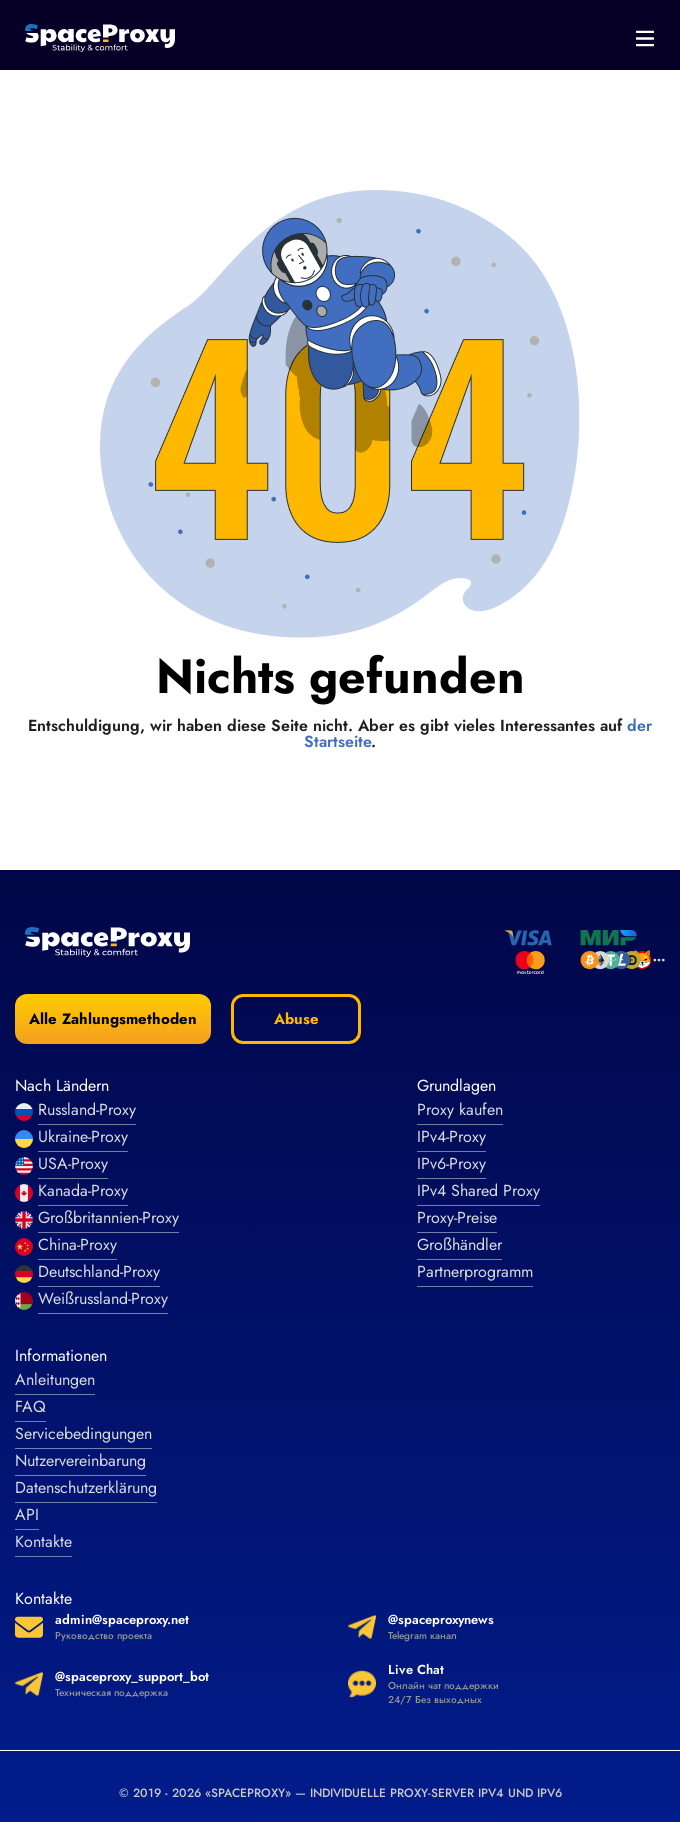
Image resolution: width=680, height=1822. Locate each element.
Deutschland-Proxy (99, 1271)
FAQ (30, 1406)
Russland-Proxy (87, 1109)
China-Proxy (77, 1244)
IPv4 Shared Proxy (478, 1190)
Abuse (296, 1019)
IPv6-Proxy (451, 1163)
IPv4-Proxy (451, 1136)
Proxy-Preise (457, 1217)
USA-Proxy (73, 1163)
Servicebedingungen (83, 1433)
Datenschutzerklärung (86, 1487)
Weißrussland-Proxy (103, 1298)
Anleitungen (55, 1379)
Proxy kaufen (460, 1109)
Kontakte (43, 1541)
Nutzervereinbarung (80, 1460)
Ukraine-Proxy (83, 1136)
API (27, 1514)
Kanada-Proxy (83, 1190)
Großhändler (459, 1244)
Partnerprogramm (475, 1271)
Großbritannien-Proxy (108, 1217)
